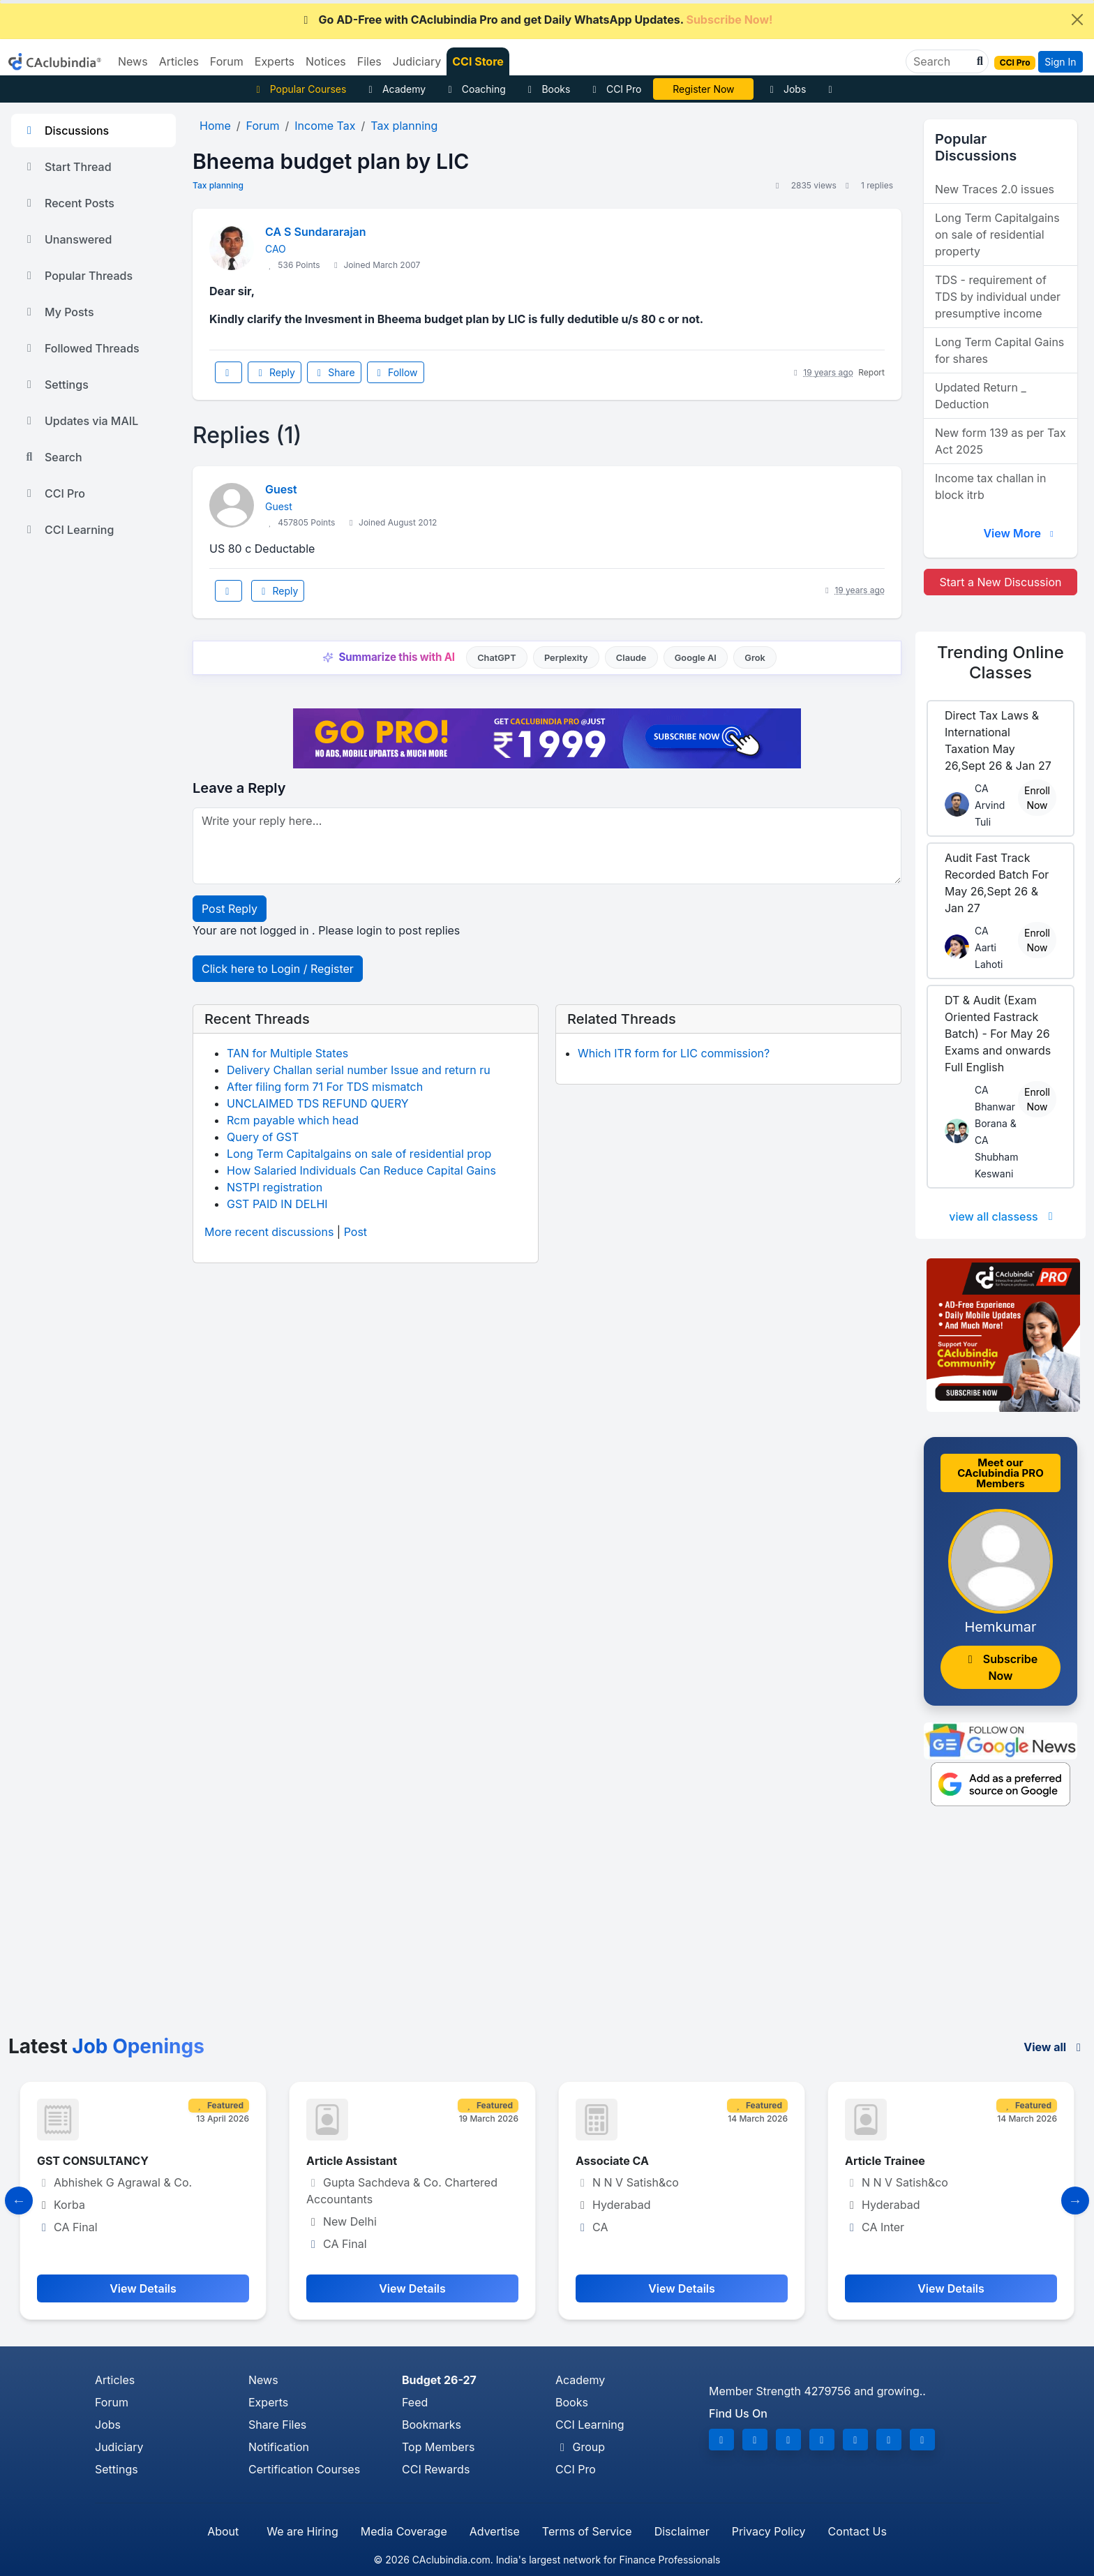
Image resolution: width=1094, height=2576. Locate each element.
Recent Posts (68, 203)
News (263, 2380)
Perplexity (566, 658)
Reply (274, 372)
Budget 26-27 (439, 2380)
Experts (268, 2402)
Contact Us (857, 2531)
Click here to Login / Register (278, 969)
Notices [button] (326, 61)
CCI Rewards (436, 2469)
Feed (415, 2402)
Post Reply (229, 909)
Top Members (438, 2447)
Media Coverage (404, 2531)
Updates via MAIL (80, 421)
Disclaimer (682, 2531)
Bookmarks (431, 2425)
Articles (115, 2380)
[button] (978, 61)
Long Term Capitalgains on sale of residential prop (359, 1154)
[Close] (1077, 19)
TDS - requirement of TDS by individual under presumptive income (998, 296)
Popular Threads (77, 276)
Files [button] (369, 61)
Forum (111, 2402)
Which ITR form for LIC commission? (674, 1053)
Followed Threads (81, 348)
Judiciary (119, 2447)
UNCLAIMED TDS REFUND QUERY (318, 1103)
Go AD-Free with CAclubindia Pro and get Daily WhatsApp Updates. (536, 20)
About (223, 2531)
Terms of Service (587, 2531)
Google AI (696, 658)
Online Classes (1000, 662)
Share (334, 372)
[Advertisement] (547, 1930)
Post (355, 1232)
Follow (395, 372)
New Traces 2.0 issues (994, 189)
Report (871, 372)
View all (1055, 2047)
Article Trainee (885, 2161)
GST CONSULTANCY (93, 2161)
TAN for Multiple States (287, 1053)
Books (547, 89)
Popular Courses (299, 89)
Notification (278, 2447)
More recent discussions (269, 1232)
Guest (281, 489)
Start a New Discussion (1000, 582)
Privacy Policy (769, 2531)
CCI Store (478, 61)
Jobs (785, 89)
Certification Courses (304, 2469)
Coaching (475, 89)
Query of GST (263, 1137)
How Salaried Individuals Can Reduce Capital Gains (361, 1170)
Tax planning (218, 185)
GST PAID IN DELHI (277, 1204)
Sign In (1060, 62)
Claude (631, 658)
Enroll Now (1037, 797)
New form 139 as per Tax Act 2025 (1000, 441)
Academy (395, 89)
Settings (55, 385)
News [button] (133, 61)
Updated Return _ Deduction (980, 395)
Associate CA (612, 2161)
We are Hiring (302, 2531)
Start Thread (67, 167)
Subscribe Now (1000, 1667)
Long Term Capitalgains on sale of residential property (997, 234)
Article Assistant (351, 2161)
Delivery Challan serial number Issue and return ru (358, 1070)
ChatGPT (496, 658)
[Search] (941, 61)
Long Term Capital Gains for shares (999, 350)
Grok (754, 658)
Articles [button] (179, 61)
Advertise (495, 2531)
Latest (106, 2046)
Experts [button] (274, 61)
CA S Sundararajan (315, 232)
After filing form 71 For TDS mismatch (325, 1087)
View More (1020, 533)
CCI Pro (614, 89)
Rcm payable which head (293, 1120)
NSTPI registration (274, 1187)
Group (580, 2447)
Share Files (277, 2425)
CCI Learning (68, 530)
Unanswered (67, 239)
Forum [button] (226, 61)
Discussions (65, 130)
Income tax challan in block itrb (990, 486)
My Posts (58, 312)
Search (52, 457)
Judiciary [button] (417, 61)
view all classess (1003, 1216)
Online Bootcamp (703, 89)
